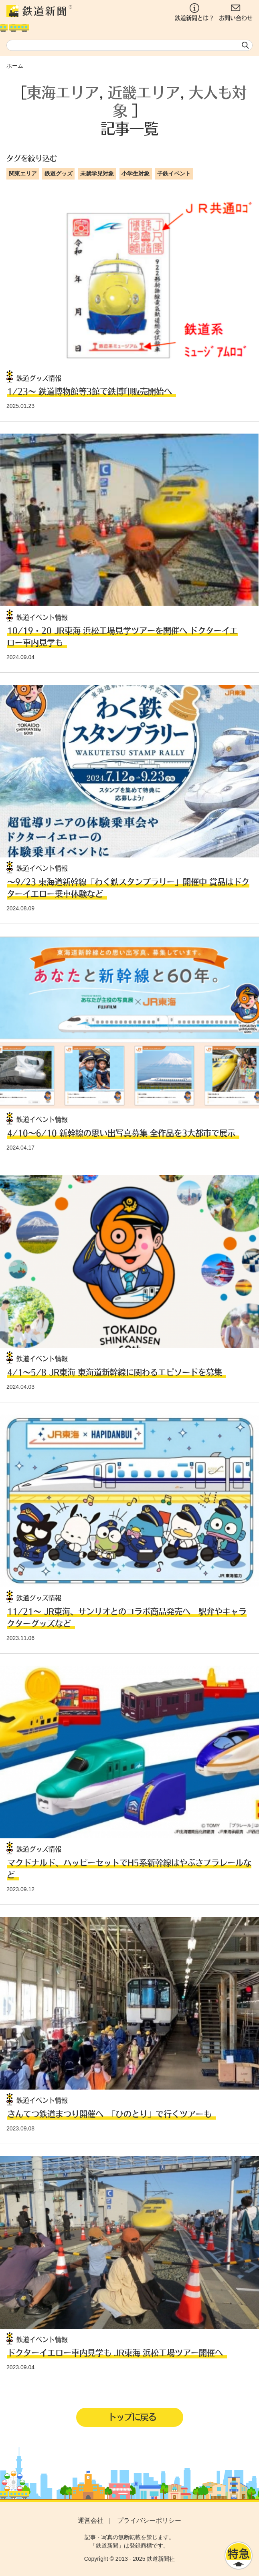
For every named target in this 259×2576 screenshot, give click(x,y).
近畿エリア (144, 92)
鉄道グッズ (59, 173)
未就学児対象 (97, 173)
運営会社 (90, 2520)
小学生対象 (135, 173)
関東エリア (23, 173)
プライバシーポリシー (149, 2520)
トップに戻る (132, 2416)
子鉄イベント (174, 173)
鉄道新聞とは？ (194, 12)
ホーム (14, 66)
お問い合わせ (236, 12)
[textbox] (129, 45)
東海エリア (63, 92)
